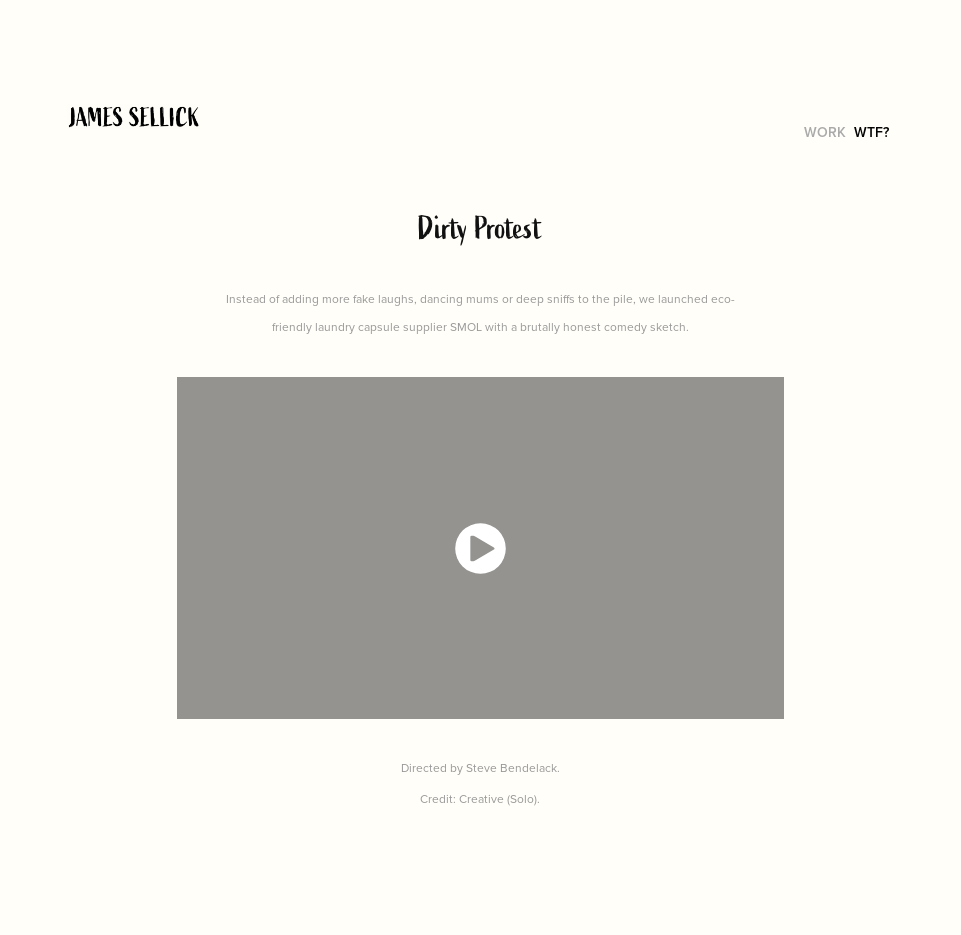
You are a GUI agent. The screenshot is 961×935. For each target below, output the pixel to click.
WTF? (871, 132)
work (825, 132)
